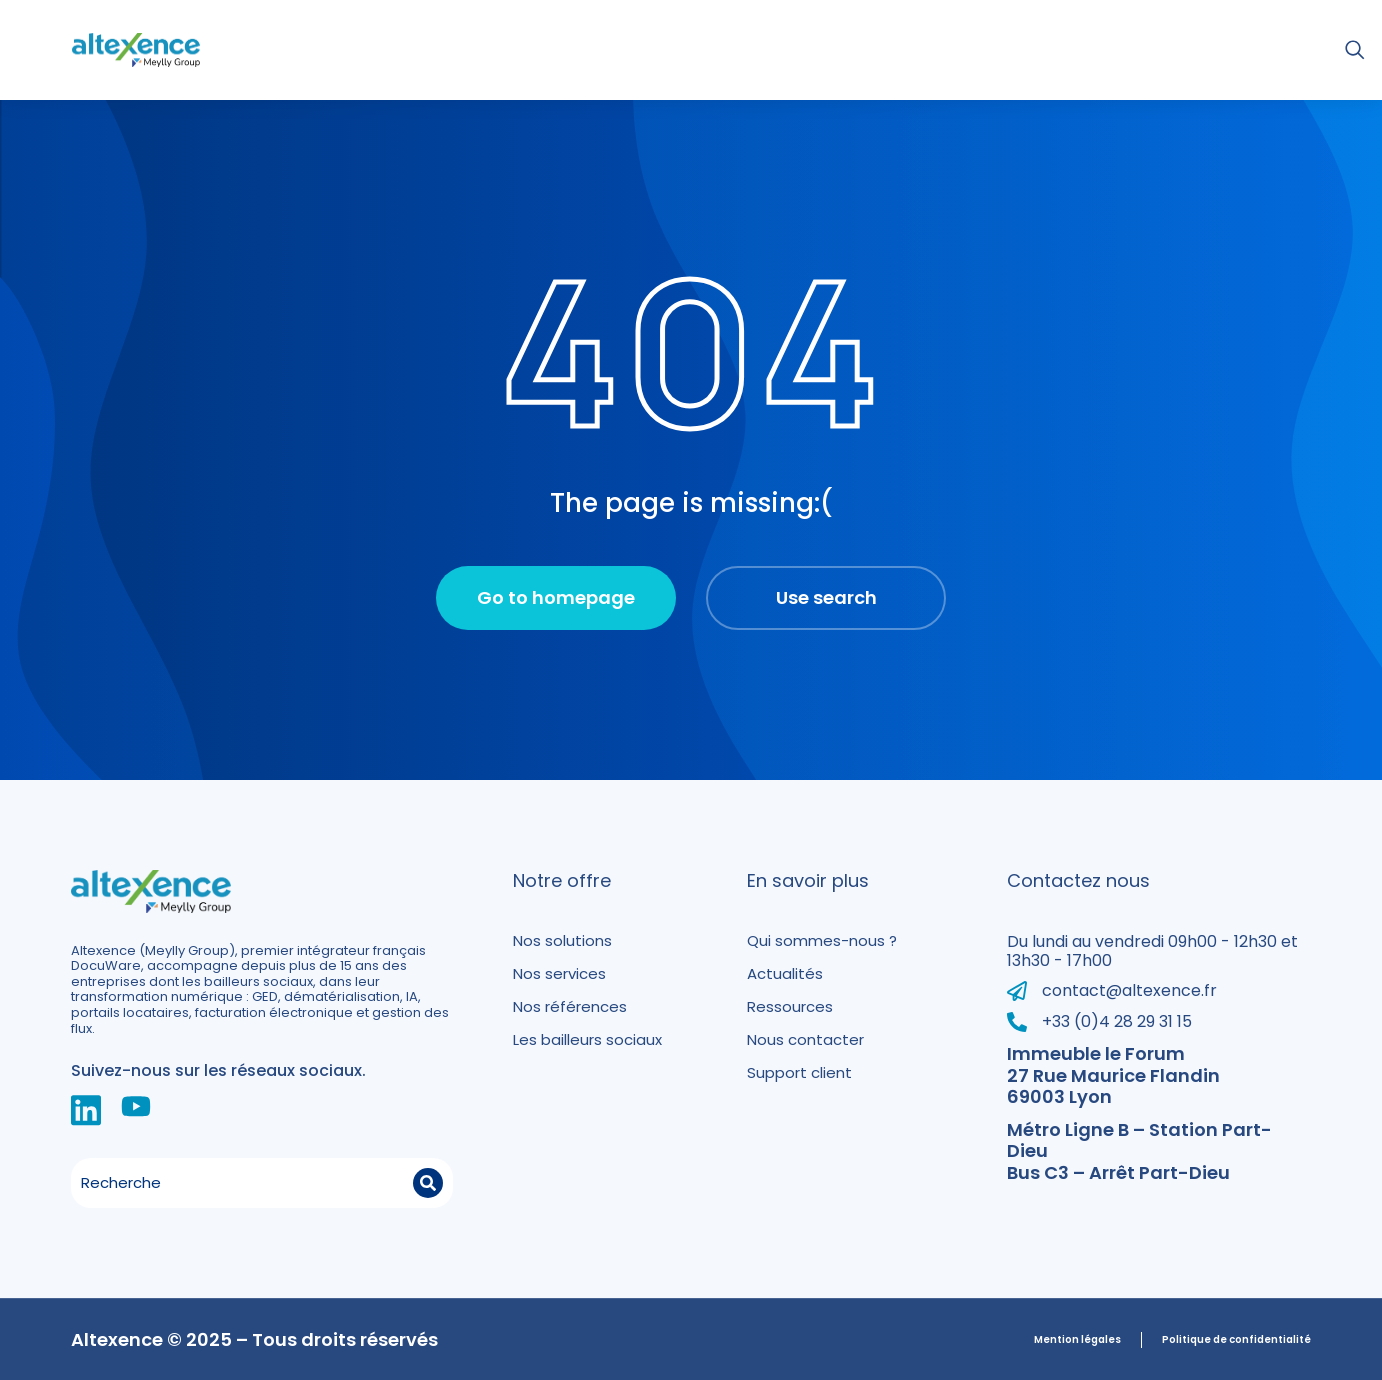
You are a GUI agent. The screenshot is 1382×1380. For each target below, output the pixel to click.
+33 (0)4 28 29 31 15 (1117, 1021)
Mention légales (1077, 1340)
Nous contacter (805, 1039)
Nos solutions (562, 940)
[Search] (428, 1183)
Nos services (559, 973)
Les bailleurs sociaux (587, 1039)
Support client (799, 1072)
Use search (826, 597)
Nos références (570, 1006)
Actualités (785, 973)
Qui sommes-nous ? (822, 940)
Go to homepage (556, 597)
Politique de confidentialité (1236, 1340)
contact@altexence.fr (1129, 990)
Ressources (790, 1006)
